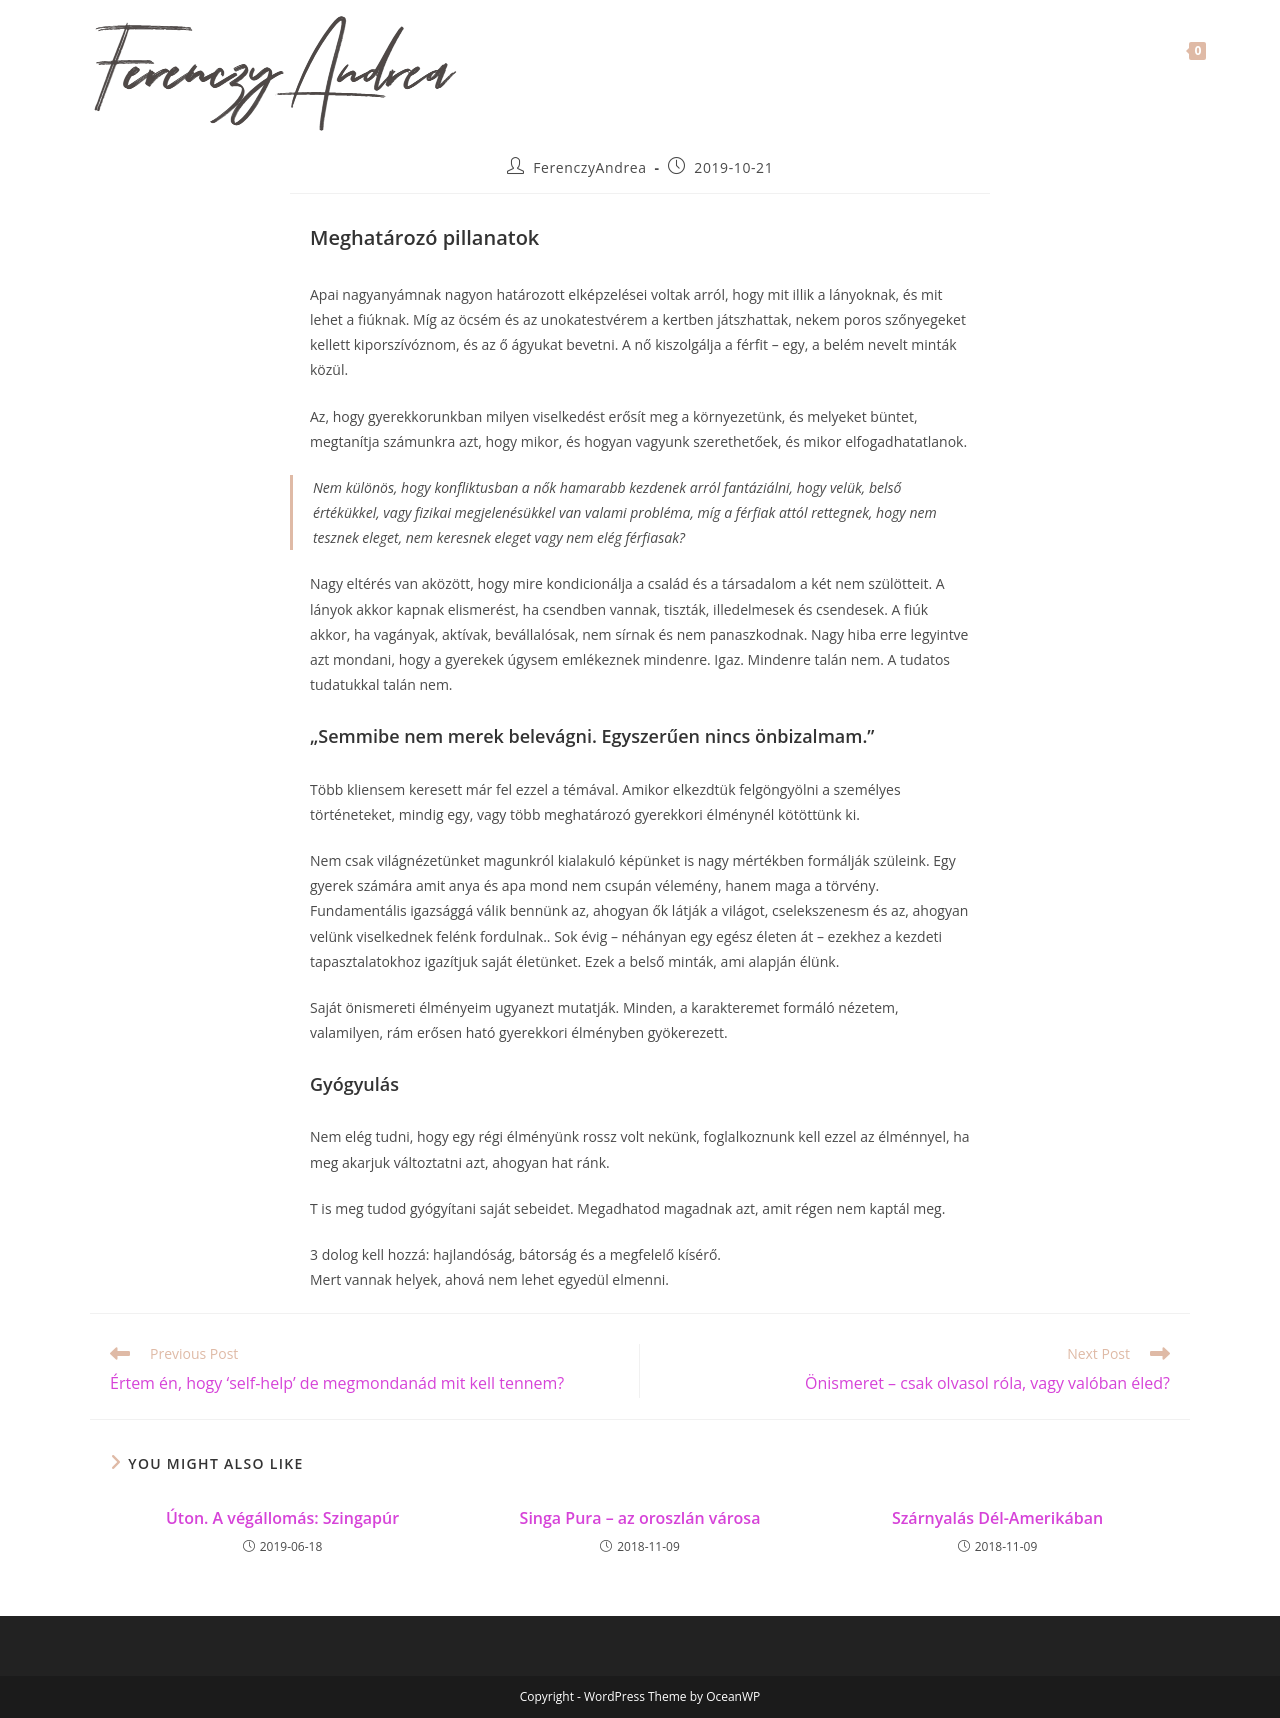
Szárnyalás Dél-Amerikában (997, 1518)
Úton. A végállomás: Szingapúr (282, 1518)
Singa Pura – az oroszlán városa (640, 1518)
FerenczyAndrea (589, 167)
